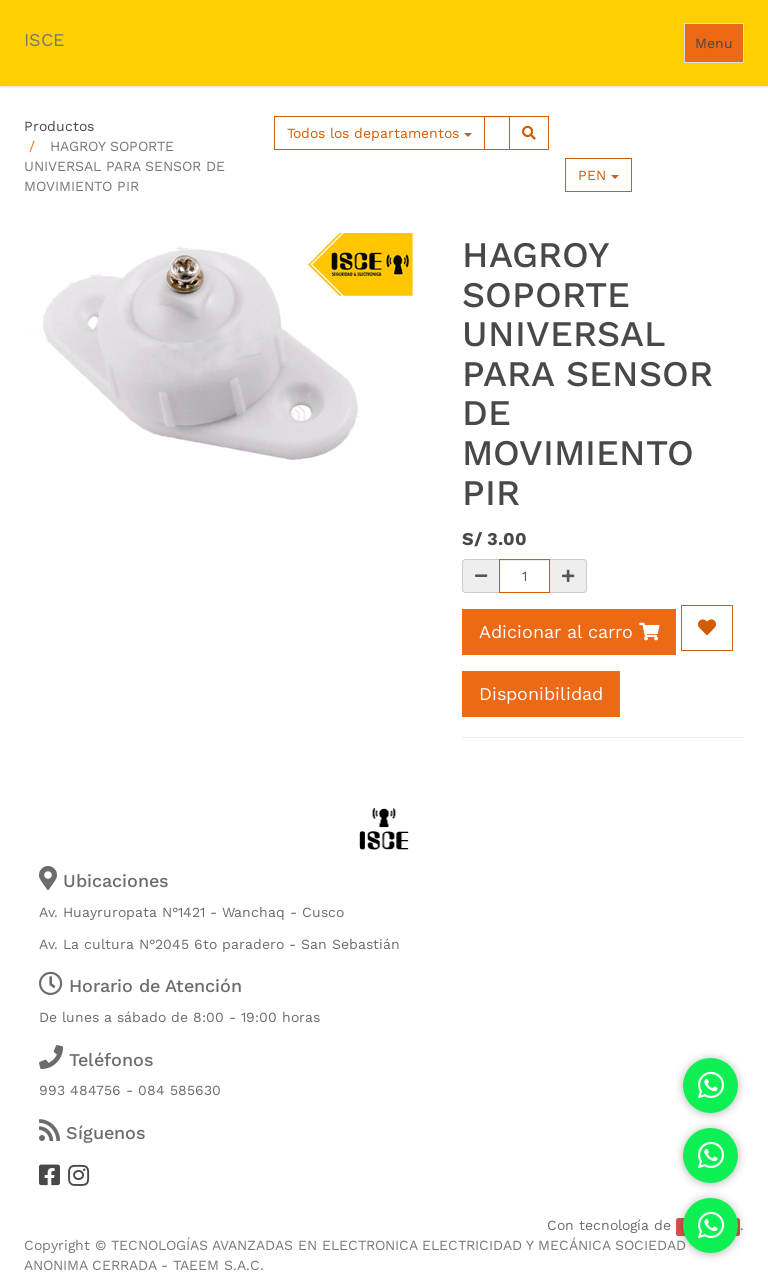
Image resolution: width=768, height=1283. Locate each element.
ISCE (44, 39)
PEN (598, 175)
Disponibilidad (541, 693)
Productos (59, 126)
